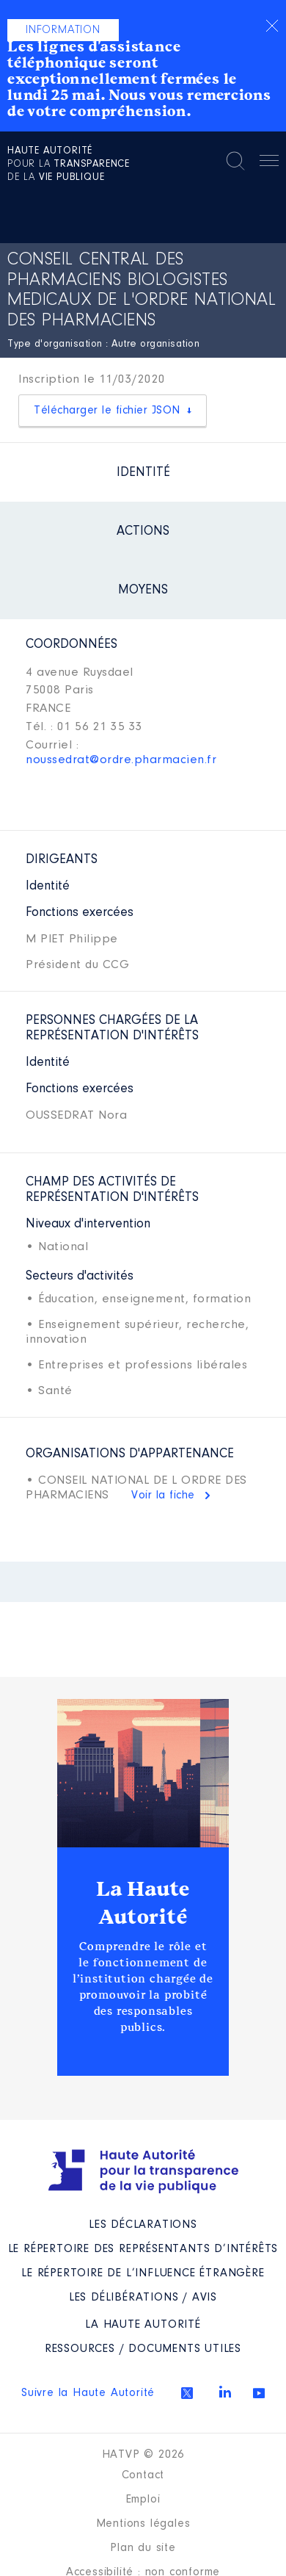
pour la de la (68, 164)
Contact (143, 2475)
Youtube (259, 2393)
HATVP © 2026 (143, 2455)
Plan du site (143, 2548)
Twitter (187, 2393)
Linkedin (225, 2392)
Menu (269, 163)
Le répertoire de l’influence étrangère (142, 2273)
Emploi (143, 2499)
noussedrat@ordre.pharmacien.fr (121, 760)
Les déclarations (143, 2225)
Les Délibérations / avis (143, 2297)
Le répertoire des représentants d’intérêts (143, 2249)
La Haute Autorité (143, 1903)
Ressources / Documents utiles (143, 2349)
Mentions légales (143, 2524)
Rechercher (235, 160)
